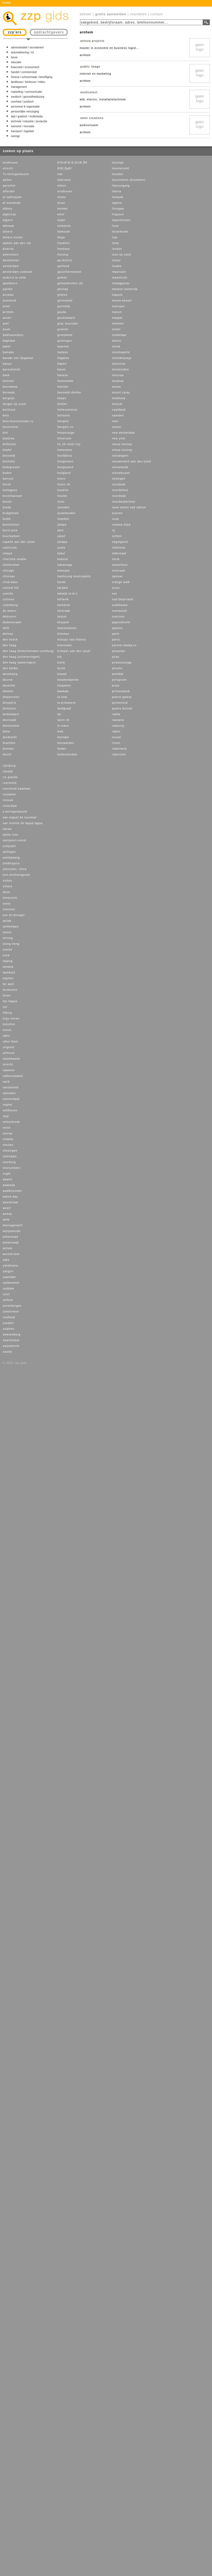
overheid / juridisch (22, 101)
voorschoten (11, 1167)
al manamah (11, 202)
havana (62, 375)
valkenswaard (13, 1075)
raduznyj (118, 725)
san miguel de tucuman (20, 817)
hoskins (63, 490)
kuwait (62, 674)
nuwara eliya (121, 524)
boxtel (7, 501)
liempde (117, 197)
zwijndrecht (11, 1346)
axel (6, 323)
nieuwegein (120, 455)
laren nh (63, 719)
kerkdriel (63, 605)
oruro (116, 587)
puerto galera (122, 697)
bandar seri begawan (18, 358)
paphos (117, 628)
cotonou (8, 599)
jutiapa (62, 541)
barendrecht (11, 369)
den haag (9, 645)
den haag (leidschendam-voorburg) (28, 651)
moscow (118, 375)
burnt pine (10, 530)
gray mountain (67, 323)
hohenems (64, 449)
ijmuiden (63, 507)
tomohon (9, 1024)
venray (8, 1133)
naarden (118, 415)
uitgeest (8, 1047)
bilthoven (9, 444)
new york (118, 438)
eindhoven (10, 162)
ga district (64, 260)
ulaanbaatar (11, 1058)
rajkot (116, 731)
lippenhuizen (121, 220)
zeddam (8, 1288)
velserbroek (11, 1121)
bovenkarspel (12, 495)
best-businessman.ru (18, 421)
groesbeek (65, 335)
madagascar (121, 283)
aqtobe (8, 289)
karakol (62, 587)
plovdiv (117, 668)
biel (5, 432)
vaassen (9, 1070)
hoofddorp (64, 455)
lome (115, 243)
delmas (8, 633)
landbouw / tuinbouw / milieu (28, 81)
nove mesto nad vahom (129, 507)
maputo (117, 294)
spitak (7, 920)
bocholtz (9, 461)
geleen (62, 277)
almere (8, 231)
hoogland (64, 472)
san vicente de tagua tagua (23, 823)
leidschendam (67, 754)
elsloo (61, 197)
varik (6, 1081)
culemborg (10, 605)
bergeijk (8, 398)
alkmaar (8, 225)
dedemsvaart (12, 622)
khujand (63, 622)
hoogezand (65, 467)
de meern (9, 610)
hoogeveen (65, 461)
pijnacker (118, 651)
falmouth (63, 231)
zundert (8, 1323)
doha (6, 731)
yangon (8, 1271)
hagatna (63, 358)
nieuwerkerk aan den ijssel (131, 461)
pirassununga (122, 662)
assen (7, 317)
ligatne (117, 202)
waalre (7, 1179)
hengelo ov (65, 426)
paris (115, 633)
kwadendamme (68, 679)
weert (7, 1208)
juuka (61, 547)
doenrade (9, 719)
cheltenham (11, 564)
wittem (7, 1248)
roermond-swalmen (17, 788)
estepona (64, 225)
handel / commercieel (24, 72)
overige (15, 136)
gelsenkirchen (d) (70, 283)
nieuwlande (120, 467)
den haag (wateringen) (19, 662)
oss (114, 593)
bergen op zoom (14, 403)
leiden (61, 748)
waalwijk (9, 1185)
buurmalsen (11, 536)
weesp (7, 1213)
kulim (61, 662)
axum (6, 329)
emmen (62, 208)
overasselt (119, 610)
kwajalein (64, 685)
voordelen (138, 14)
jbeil (60, 530)
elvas (61, 202)
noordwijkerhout (124, 501)
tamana (8, 966)
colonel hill (11, 587)
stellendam (11, 926)
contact (156, 14)
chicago (8, 570)
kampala (63, 570)
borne (7, 484)
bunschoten (11, 524)
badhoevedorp (13, 335)
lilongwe (118, 208)
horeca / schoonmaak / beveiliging (31, 77)
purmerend (120, 702)
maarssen (119, 271)
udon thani (10, 1041)
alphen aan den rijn (17, 243)
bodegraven (11, 467)
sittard (7, 886)
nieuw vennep (122, 444)
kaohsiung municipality (74, 576)
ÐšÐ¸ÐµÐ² (64, 168)
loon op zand (121, 254)
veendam (9, 1093)
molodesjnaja (121, 358)
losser (116, 260)
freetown (63, 248)
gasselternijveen (69, 271)
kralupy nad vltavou (71, 639)
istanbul (63, 518)
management (19, 86)
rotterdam (10, 805)
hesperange (66, 432)
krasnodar (64, 645)
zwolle (7, 1351)
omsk (116, 559)
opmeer (117, 576)
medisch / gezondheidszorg (27, 96)
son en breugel (14, 915)
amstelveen (11, 260)
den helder (10, 668)
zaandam (9, 1277)
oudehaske (120, 605)
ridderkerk (119, 748)
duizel (7, 754)
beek (6, 375)
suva (6, 955)
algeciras (9, 214)
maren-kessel (122, 300)
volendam (10, 1156)
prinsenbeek (121, 691)
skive (6, 892)
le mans (63, 725)
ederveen (64, 179)
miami (116, 329)
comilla (8, 593)
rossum (8, 800)
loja (114, 237)
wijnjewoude (11, 1231)
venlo (7, 1127)
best (6, 415)
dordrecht (10, 737)
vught (7, 1173)
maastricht (119, 277)
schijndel (9, 846)
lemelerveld (120, 168)
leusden (117, 174)
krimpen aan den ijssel (74, 651)
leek (60, 731)
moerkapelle (121, 352)
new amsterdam (123, 432)
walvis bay (10, 1196)
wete (6, 1219)
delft (6, 628)
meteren (118, 323)
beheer (86, 14)
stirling (8, 938)
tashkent (9, 972)
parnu (116, 639)
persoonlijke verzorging (25, 111)
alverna (8, 248)
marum (117, 312)
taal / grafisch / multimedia (27, 116)
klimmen (63, 633)
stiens (7, 932)
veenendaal (11, 1098)
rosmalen (9, 794)
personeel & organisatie (25, 106)
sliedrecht (10, 897)
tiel (5, 1007)
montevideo (120, 369)
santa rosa (10, 834)
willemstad (10, 1236)
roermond (10, 782)
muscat (117, 403)
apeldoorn (10, 283)
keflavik (63, 599)
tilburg (7, 1012)
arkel (6, 306)
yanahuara (10, 1265)
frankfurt (63, 243)
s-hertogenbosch (15, 811)
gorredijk (63, 306)
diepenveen (11, 697)
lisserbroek (120, 231)
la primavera (66, 702)
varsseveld (11, 1087)
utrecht (8, 168)
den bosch (10, 639)
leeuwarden (65, 742)
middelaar (119, 335)
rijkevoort (119, 754)
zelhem (8, 1300)
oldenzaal (119, 553)
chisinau (9, 576)
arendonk (9, 300)
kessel (62, 616)
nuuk (115, 518)
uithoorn (9, 1052)
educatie (16, 62)
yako (6, 1259)
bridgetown (11, 513)
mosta (116, 386)
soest (7, 903)
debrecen (9, 616)
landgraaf (64, 708)
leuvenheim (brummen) (129, 179)
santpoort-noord (14, 840)
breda (7, 507)
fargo (61, 237)
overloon (118, 616)
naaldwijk (119, 409)
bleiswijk (9, 455)
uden (6, 1035)
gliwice (62, 294)
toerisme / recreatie (22, 126)
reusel (116, 737)
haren (61, 369)
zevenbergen (12, 1305)
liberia (116, 191)
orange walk (121, 582)
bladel (7, 449)
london (117, 248)
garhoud (63, 266)
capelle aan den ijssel (19, 541)
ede (60, 174)
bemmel (8, 381)
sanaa (7, 828)
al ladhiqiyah (12, 197)
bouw (14, 57)
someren (9, 909)
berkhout (9, 409)
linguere (118, 214)
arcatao (8, 294)
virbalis (8, 1139)
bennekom (10, 386)
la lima (62, 697)
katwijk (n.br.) (67, 593)
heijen (61, 398)
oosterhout (120, 564)
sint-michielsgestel (16, 874)
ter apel (8, 984)
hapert (62, 363)
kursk (61, 668)
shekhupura (11, 863)
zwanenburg (11, 1334)
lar (59, 714)
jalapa (61, 524)
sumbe (7, 949)
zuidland (9, 1317)
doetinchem (11, 725)
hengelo (63, 421)
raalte (116, 714)
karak (61, 582)
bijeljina (8, 438)
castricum (10, 547)
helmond (63, 415)
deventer (9, 685)
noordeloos (120, 490)
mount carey (121, 392)
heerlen (62, 386)
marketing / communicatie (26, 91)
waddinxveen (12, 1190)
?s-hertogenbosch (16, 174)
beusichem (10, 426)
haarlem (63, 346)
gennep (62, 289)
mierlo (116, 340)
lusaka (117, 266)
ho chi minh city (69, 444)
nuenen (117, 513)
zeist (6, 1294)
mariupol (118, 306)
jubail (61, 536)
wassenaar (10, 1202)
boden (7, 472)
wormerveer (11, 1254)
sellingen (9, 851)
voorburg (9, 1162)
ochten (117, 536)
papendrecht (121, 622)
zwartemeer (11, 1340)
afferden (9, 191)
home (6, 2)
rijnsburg (9, 765)
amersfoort (11, 254)
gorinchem (65, 300)
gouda (61, 312)
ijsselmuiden (66, 513)
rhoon (116, 742)
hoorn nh (63, 484)
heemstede (65, 381)
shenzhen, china (15, 869)
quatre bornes (122, 708)
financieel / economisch (25, 67)
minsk (116, 346)
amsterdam (11, 266)
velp (6, 1116)
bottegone (10, 490)
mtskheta (118, 398)
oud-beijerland (122, 599)
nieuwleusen (121, 472)
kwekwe (63, 691)
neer (115, 421)
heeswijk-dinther (69, 392)
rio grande (10, 777)
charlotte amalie (14, 559)
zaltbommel (11, 1282)
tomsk (7, 1029)
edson (61, 185)
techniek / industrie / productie (29, 121)
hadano (62, 352)
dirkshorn (9, 708)
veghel (7, 1104)
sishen (7, 880)
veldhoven (10, 1110)
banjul (7, 363)
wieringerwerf (12, 1225)
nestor (116, 426)
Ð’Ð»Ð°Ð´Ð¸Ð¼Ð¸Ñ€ (72, 162)
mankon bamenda (125, 289)
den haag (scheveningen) (21, 656)
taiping (8, 961)
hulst (60, 501)
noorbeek (119, 484)
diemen (8, 691)
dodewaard (11, 714)
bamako (8, 352)
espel (61, 220)
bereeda (9, 392)
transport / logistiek (22, 131)
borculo (8, 478)
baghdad (9, 340)
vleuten (8, 1144)
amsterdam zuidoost (17, 271)
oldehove (118, 547)
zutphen (8, 1328)
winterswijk (11, 1242)
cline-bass (10, 582)
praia (115, 685)
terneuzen (10, 989)
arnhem (8, 312)
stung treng (11, 943)
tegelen (8, 978)
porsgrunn (119, 679)
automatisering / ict (22, 52)
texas (7, 995)
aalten (7, 179)
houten (62, 495)
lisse (115, 225)
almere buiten (13, 237)
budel (7, 518)
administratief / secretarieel (27, 47)
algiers (8, 220)
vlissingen (10, 1150)
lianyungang (121, 185)
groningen (64, 340)
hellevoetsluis (67, 409)
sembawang (11, 857)
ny (114, 530)
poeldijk (117, 674)
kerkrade (63, 610)
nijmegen (118, 478)
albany (7, 208)
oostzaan (118, 570)
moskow (118, 381)
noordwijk (119, 495)
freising (62, 254)
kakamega (64, 564)
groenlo (62, 329)
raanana (118, 719)
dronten (8, 748)
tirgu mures (11, 1018)
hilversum (64, 438)
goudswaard (66, 317)
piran (115, 656)
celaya (7, 553)
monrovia (118, 363)
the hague (10, 1001)
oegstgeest (120, 541)
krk (59, 656)
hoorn (61, 478)
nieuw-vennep (122, 449)
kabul (61, 553)
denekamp (10, 674)
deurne (8, 679)
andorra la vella (14, 277)
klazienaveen (66, 628)
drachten (9, 742)
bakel (7, 346)
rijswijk (8, 771)
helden (62, 403)
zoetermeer (11, 1311)
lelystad (117, 162)
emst (60, 214)
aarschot (9, 185)
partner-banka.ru (124, 645)
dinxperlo (9, 702)
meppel (117, 317)
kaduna (62, 559)
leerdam (63, 737)
